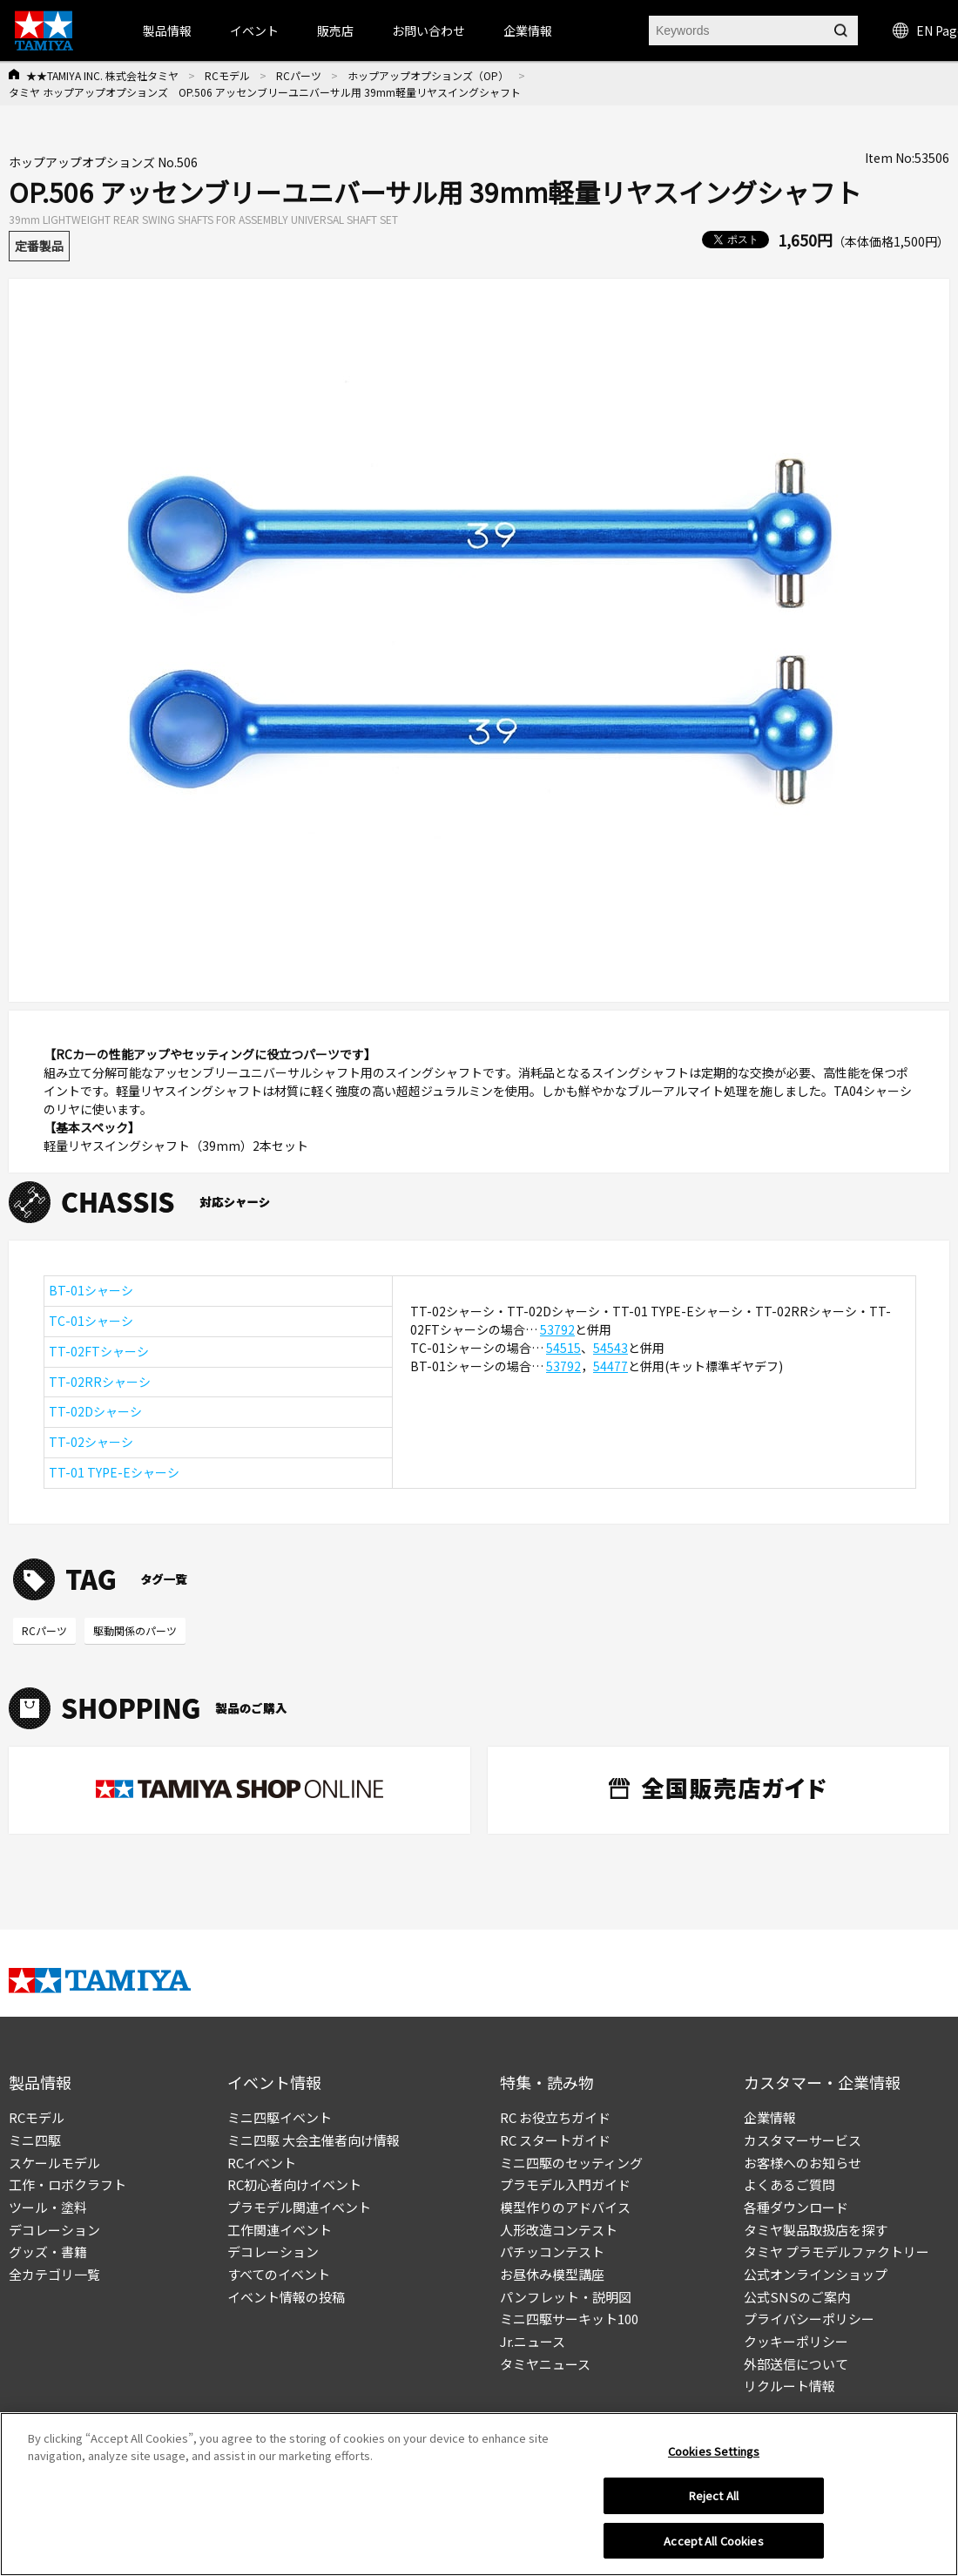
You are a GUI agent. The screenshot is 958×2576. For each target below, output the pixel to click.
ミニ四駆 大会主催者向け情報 (313, 2140)
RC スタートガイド (555, 2140)
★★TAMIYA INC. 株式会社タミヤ (102, 75)
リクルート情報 (789, 2386)
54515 (563, 1347)
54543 (610, 1347)
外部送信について (796, 2364)
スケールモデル (54, 2162)
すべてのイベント (278, 2274)
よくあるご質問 (789, 2184)
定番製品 (39, 245)
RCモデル (227, 75)
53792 (557, 1329)
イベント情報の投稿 (286, 2297)
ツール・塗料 (48, 2207)
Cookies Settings (713, 2459)
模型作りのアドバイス (565, 2207)
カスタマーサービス (802, 2140)
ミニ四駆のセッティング (571, 2162)
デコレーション (54, 2230)
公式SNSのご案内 (797, 2297)
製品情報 (167, 30)
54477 (610, 1366)
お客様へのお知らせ (802, 2162)
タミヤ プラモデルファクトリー (836, 2251)
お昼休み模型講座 (552, 2274)
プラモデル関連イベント (299, 2207)
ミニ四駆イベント (279, 2117)
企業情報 (770, 2117)
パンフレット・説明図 (565, 2297)
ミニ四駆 (35, 2140)
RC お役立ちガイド (555, 2117)
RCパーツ (298, 75)
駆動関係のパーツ (135, 1630)
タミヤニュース (545, 2364)
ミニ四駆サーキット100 (569, 2318)
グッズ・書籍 (48, 2251)
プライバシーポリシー (809, 2318)
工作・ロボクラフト (67, 2184)
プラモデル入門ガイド (565, 2184)
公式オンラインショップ (815, 2274)
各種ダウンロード (796, 2207)
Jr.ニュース (532, 2341)
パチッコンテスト (552, 2251)
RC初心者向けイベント (294, 2184)
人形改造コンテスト (558, 2230)
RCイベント (261, 2162)
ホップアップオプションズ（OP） (428, 75)
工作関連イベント (279, 2230)
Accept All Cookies (713, 2548)
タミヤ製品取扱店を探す (815, 2230)
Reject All (714, 2503)
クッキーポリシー (796, 2341)
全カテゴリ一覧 (54, 2274)
